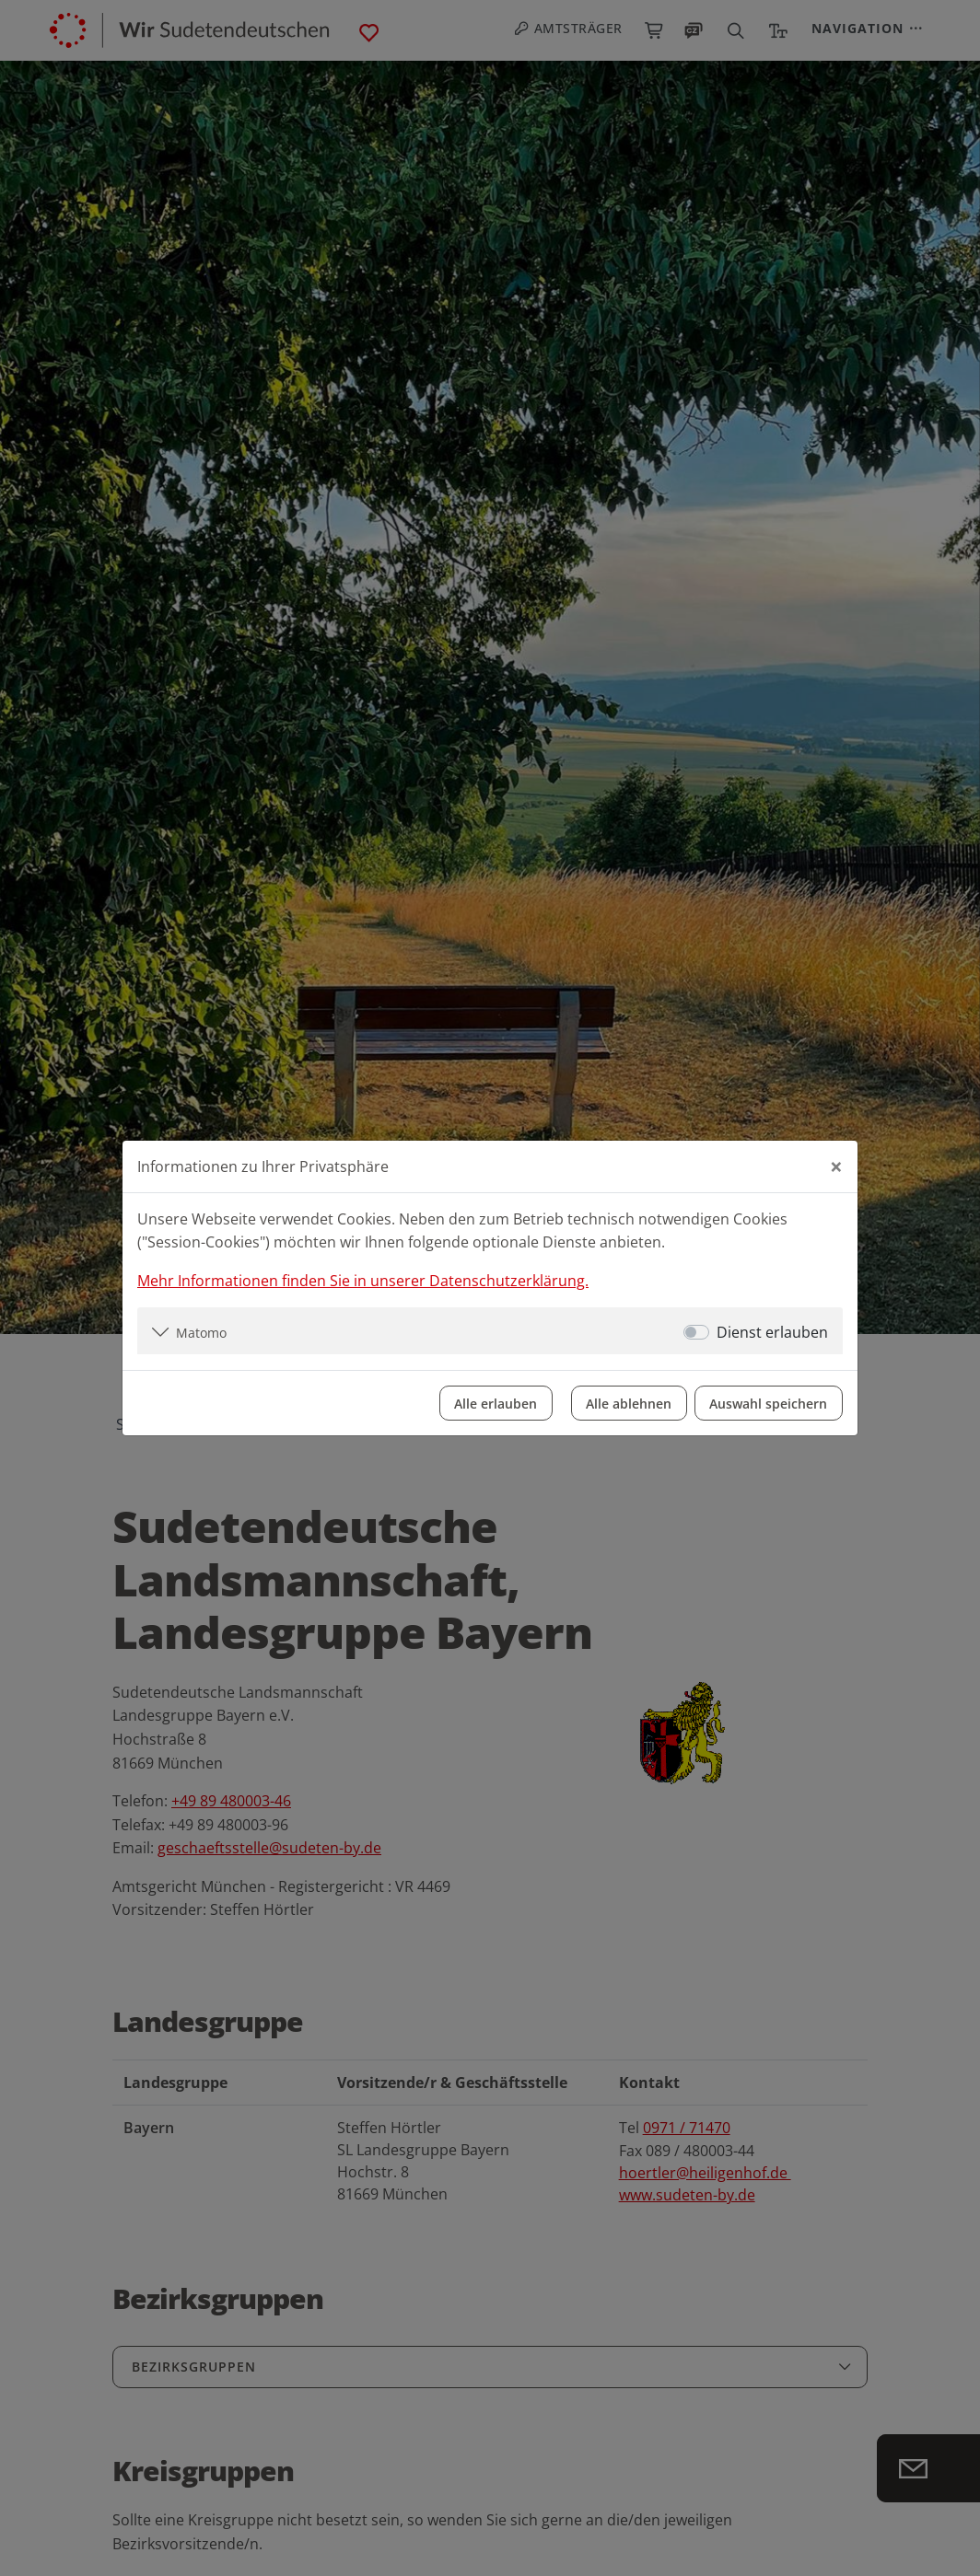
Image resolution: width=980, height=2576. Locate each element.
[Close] (836, 1165)
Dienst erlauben (772, 1331)
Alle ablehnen (628, 1402)
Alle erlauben (493, 1402)
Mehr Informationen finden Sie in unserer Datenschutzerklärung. (363, 1280)
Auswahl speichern (768, 1402)
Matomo (201, 1331)
